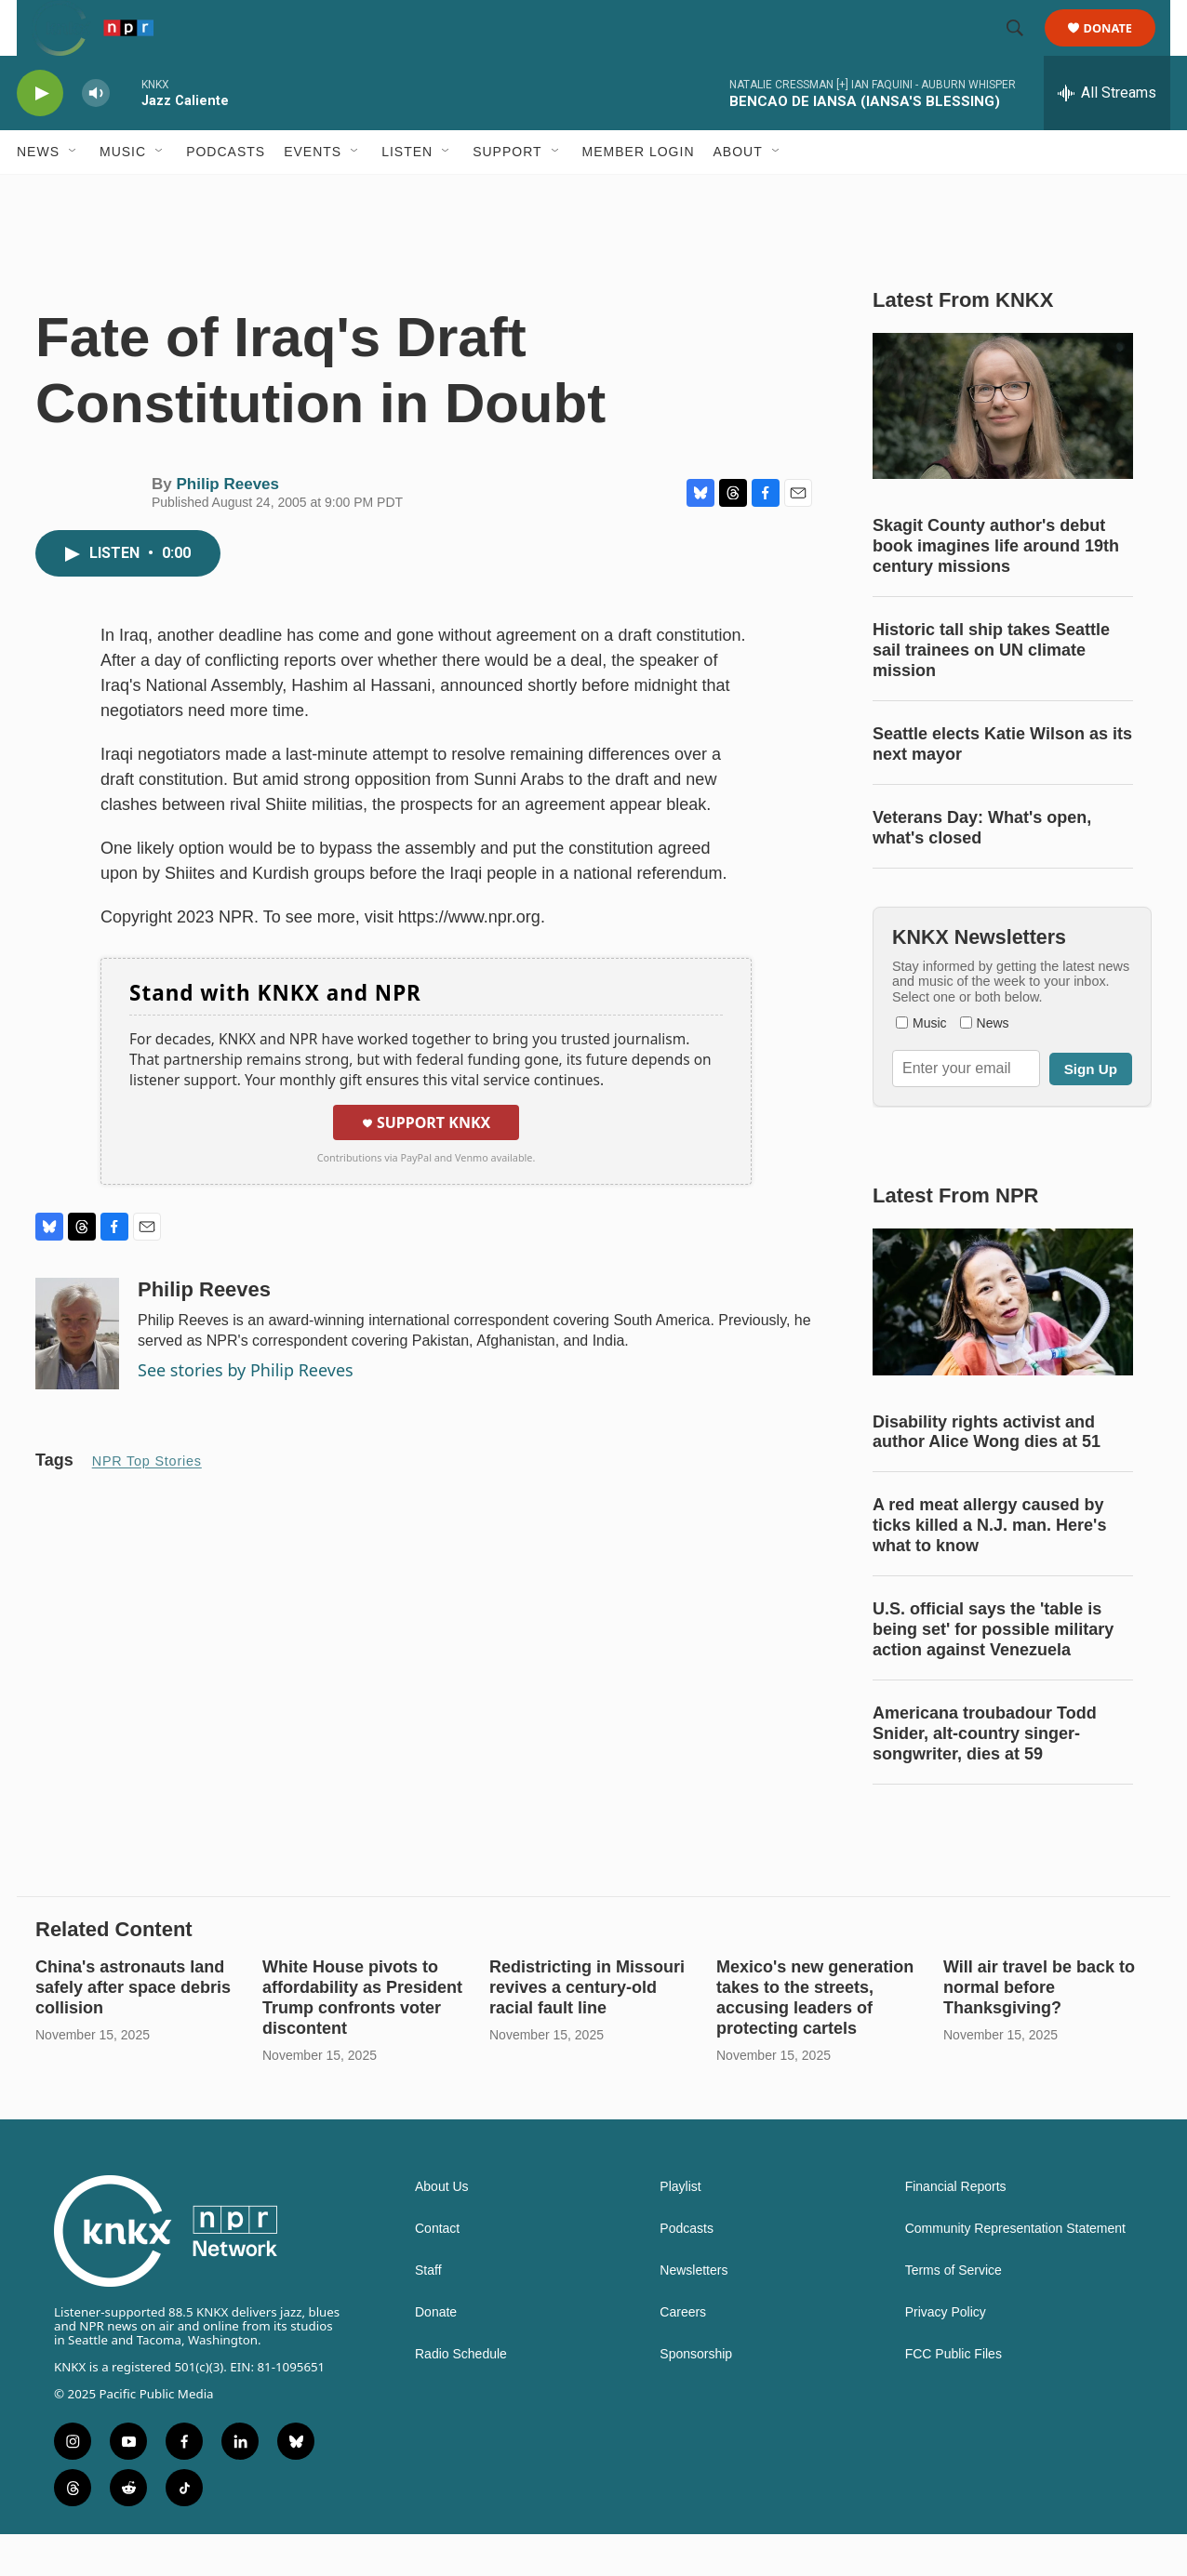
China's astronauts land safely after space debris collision (133, 2029)
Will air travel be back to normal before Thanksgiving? (1039, 2029)
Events (312, 193)
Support (507, 193)
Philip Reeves (227, 526)
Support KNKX (426, 1164)
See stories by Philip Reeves (245, 1412)
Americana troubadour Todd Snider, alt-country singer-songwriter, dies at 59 (985, 1775)
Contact (437, 2270)
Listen (407, 193)
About (738, 193)
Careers (683, 2354)
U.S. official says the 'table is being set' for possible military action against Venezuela (993, 1671)
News (38, 193)
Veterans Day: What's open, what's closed (982, 869)
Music (123, 193)
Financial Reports (956, 2229)
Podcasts (225, 193)
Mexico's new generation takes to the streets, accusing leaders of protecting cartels (815, 2039)
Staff (428, 2312)
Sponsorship (696, 2396)
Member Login (638, 193)
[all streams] (1107, 135)
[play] (40, 135)
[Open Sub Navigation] (73, 193)
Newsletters (693, 2312)
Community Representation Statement (1015, 2270)
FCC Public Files (953, 2396)
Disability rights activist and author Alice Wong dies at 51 (986, 1474)
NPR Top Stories (147, 1502)
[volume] (96, 135)
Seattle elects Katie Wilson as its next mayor (1002, 785)
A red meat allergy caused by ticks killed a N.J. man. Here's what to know (989, 1567)
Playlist (680, 2229)
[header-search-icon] (1023, 49)
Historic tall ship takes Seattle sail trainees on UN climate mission (991, 692)
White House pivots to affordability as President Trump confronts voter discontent (362, 2039)
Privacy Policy (945, 2354)
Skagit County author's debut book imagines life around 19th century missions (996, 587)
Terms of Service (953, 2312)
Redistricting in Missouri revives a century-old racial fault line (587, 2029)
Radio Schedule (461, 2396)
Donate (1119, 49)
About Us (442, 2229)
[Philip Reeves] (77, 1375)
